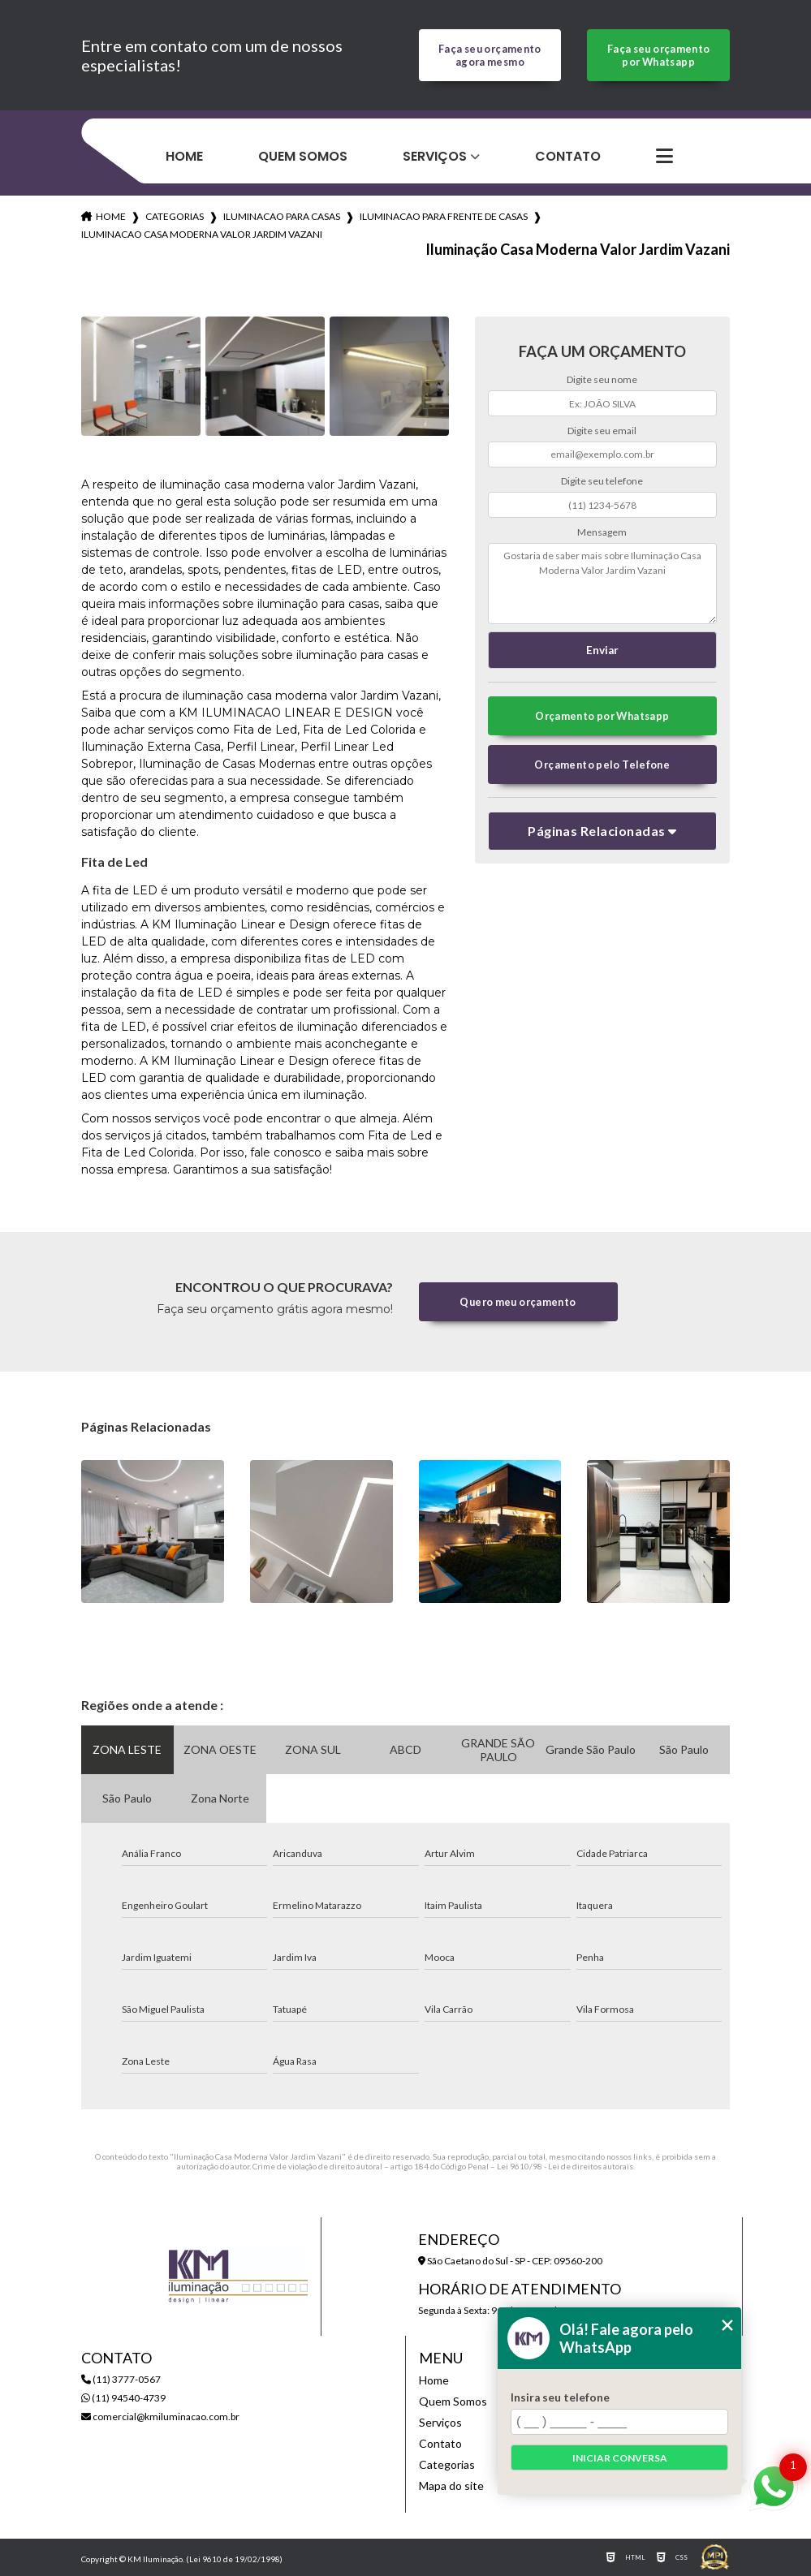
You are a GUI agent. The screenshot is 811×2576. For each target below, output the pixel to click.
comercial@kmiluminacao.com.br (160, 2416)
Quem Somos (302, 156)
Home (184, 156)
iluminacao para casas (281, 216)
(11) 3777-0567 (121, 2379)
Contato (568, 156)
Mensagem (602, 532)
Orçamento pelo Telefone (602, 764)
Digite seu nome (602, 379)
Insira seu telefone (560, 2397)
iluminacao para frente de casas (444, 216)
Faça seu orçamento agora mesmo (489, 55)
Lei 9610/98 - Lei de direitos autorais (565, 2166)
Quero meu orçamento (517, 1301)
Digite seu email (601, 430)
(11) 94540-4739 (123, 2398)
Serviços (435, 156)
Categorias (174, 216)
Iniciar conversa (619, 2458)
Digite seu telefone (602, 481)
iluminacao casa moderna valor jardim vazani (201, 234)
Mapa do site (451, 2485)
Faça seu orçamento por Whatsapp (658, 55)
